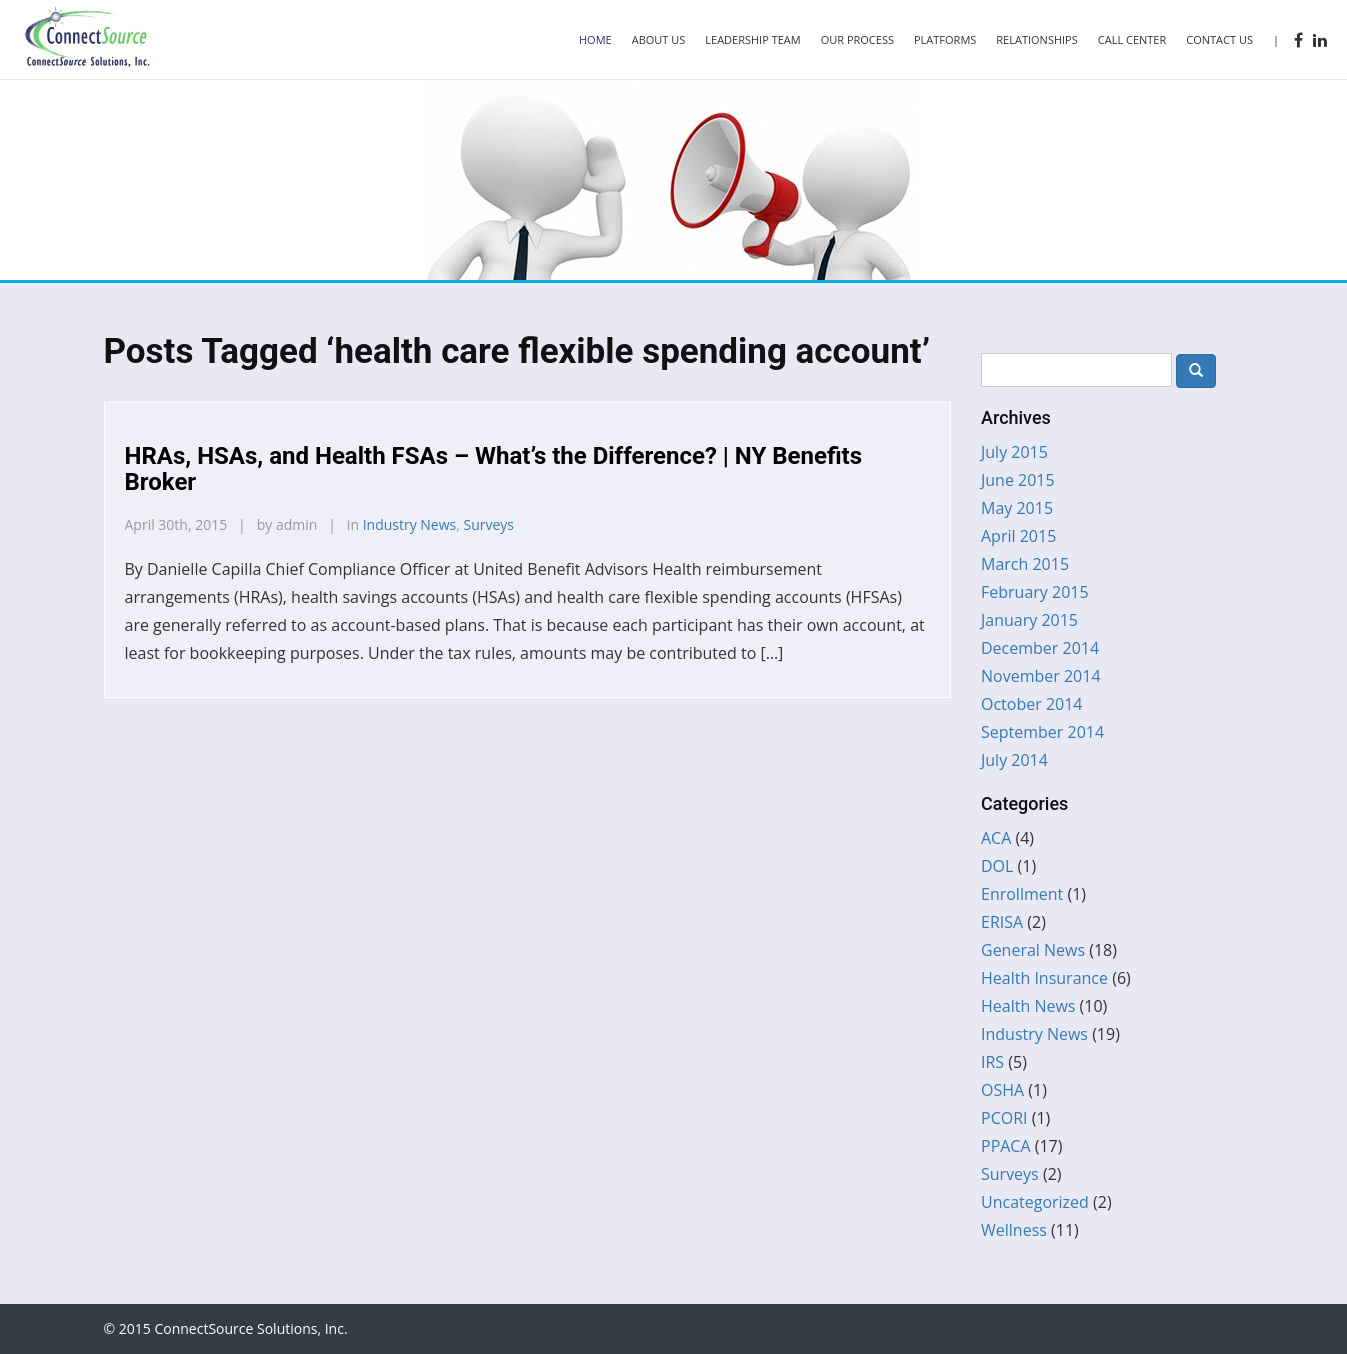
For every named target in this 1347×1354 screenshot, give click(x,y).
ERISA (1002, 922)
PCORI (1004, 1118)
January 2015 (1029, 620)
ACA (996, 838)
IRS (992, 1062)
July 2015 (1014, 452)
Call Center (1132, 39)
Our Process (857, 39)
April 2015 (1018, 536)
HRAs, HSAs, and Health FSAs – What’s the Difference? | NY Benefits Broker (494, 469)
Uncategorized (1035, 1202)
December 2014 (1040, 648)
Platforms (945, 39)
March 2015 (1025, 564)
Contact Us (1219, 39)
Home (595, 39)
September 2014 (1042, 732)
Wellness (1014, 1230)
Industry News (410, 524)
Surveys (489, 524)
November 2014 (1041, 676)
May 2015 (1017, 508)
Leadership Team (752, 39)
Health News (1028, 1006)
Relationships (1036, 39)
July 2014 (1014, 760)
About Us (659, 39)
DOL (997, 866)
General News (1033, 950)
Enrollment (1022, 894)
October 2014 (1032, 704)
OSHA (1002, 1090)
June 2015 (1018, 480)
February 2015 (1035, 592)
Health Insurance (1044, 978)
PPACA (1006, 1146)
